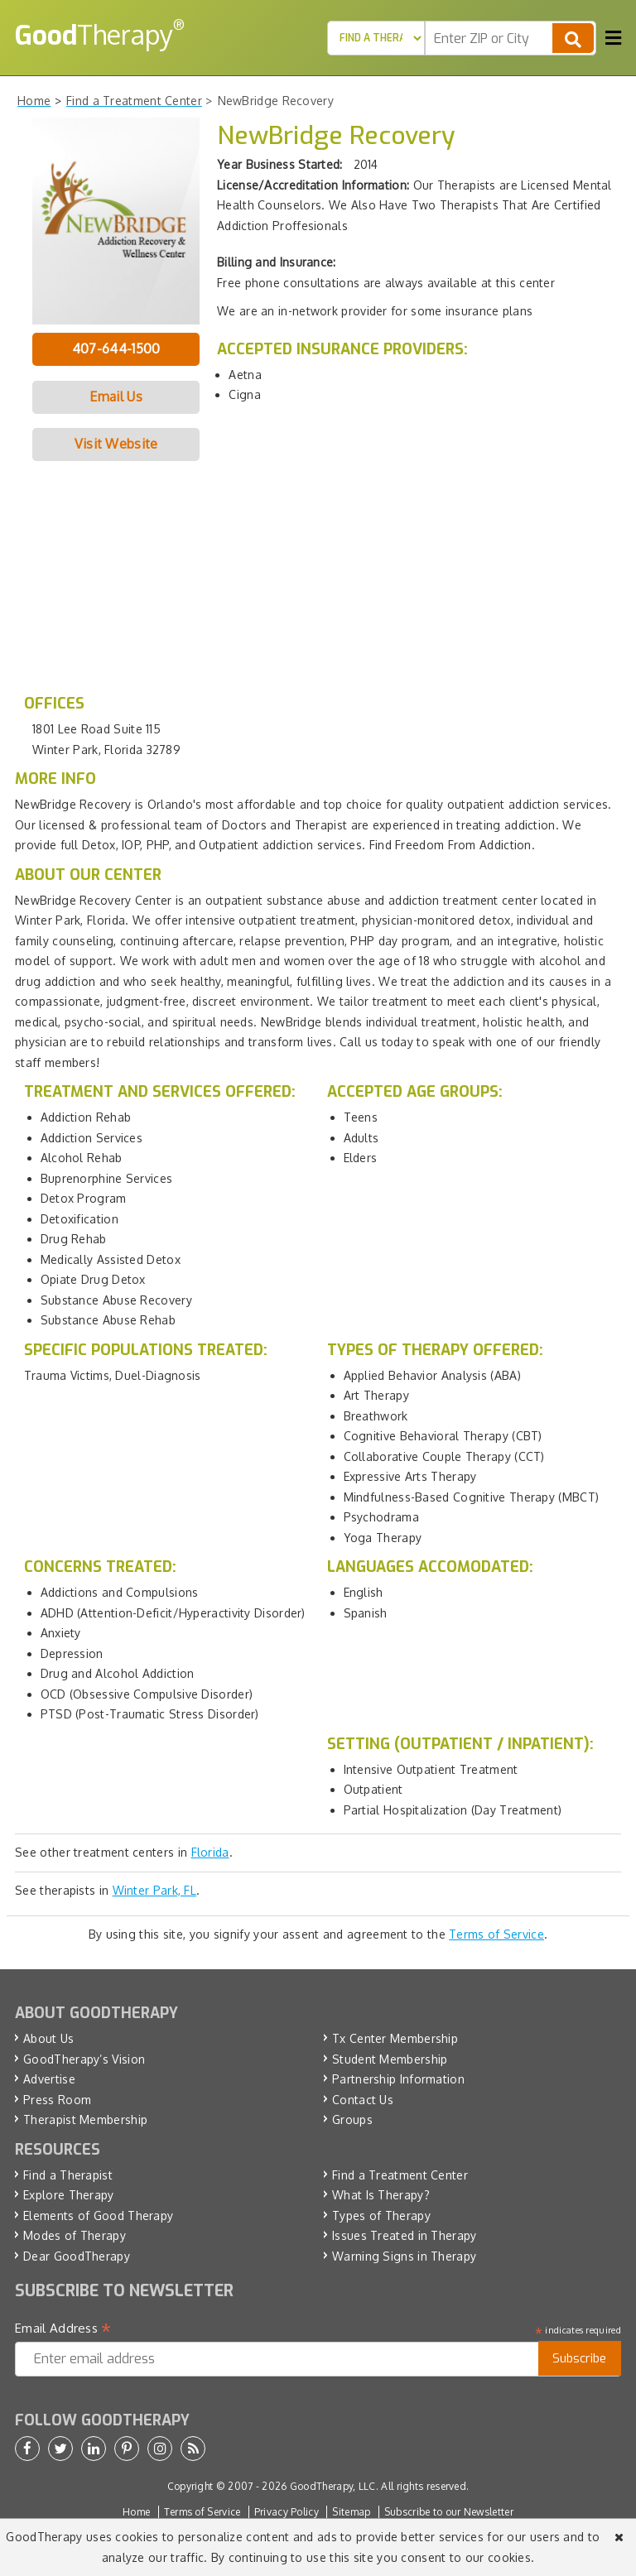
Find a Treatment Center (400, 2175)
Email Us (115, 396)
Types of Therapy (381, 2215)
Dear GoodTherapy (76, 2256)
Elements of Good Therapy (98, 2215)
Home (136, 2512)
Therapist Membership (85, 2119)
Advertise (49, 2079)
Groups (352, 2119)
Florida (210, 1852)
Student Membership (389, 2059)
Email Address (63, 2328)
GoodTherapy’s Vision (84, 2059)
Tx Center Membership (395, 2038)
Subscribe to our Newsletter (448, 2512)
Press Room (57, 2100)
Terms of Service (496, 1934)
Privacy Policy (286, 2512)
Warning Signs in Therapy (404, 2256)
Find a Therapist (68, 2175)
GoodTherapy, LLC (333, 2486)
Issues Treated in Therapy (404, 2235)
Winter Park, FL (155, 1890)
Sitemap (351, 2512)
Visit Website (116, 443)
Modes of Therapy (74, 2235)
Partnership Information (398, 2079)
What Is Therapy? (381, 2195)
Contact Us (362, 2100)
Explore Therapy (68, 2195)
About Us (48, 2038)
